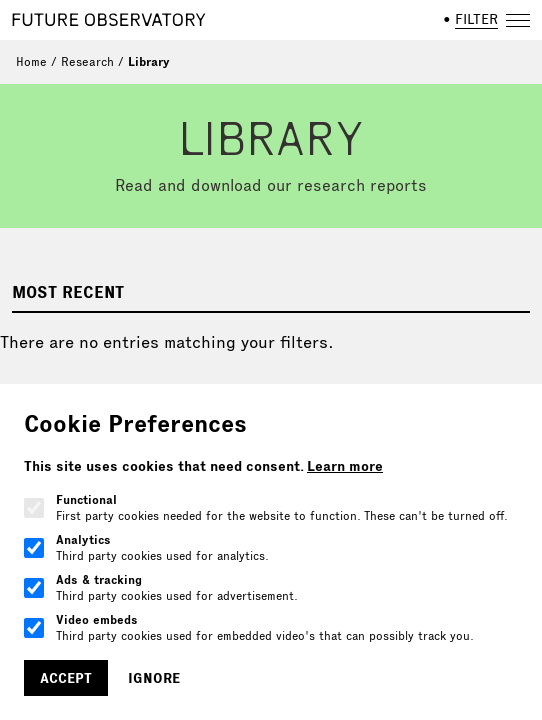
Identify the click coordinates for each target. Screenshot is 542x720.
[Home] (109, 20)
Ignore (154, 678)
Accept (66, 678)
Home (31, 61)
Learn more (345, 466)
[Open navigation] (518, 20)
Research (87, 61)
